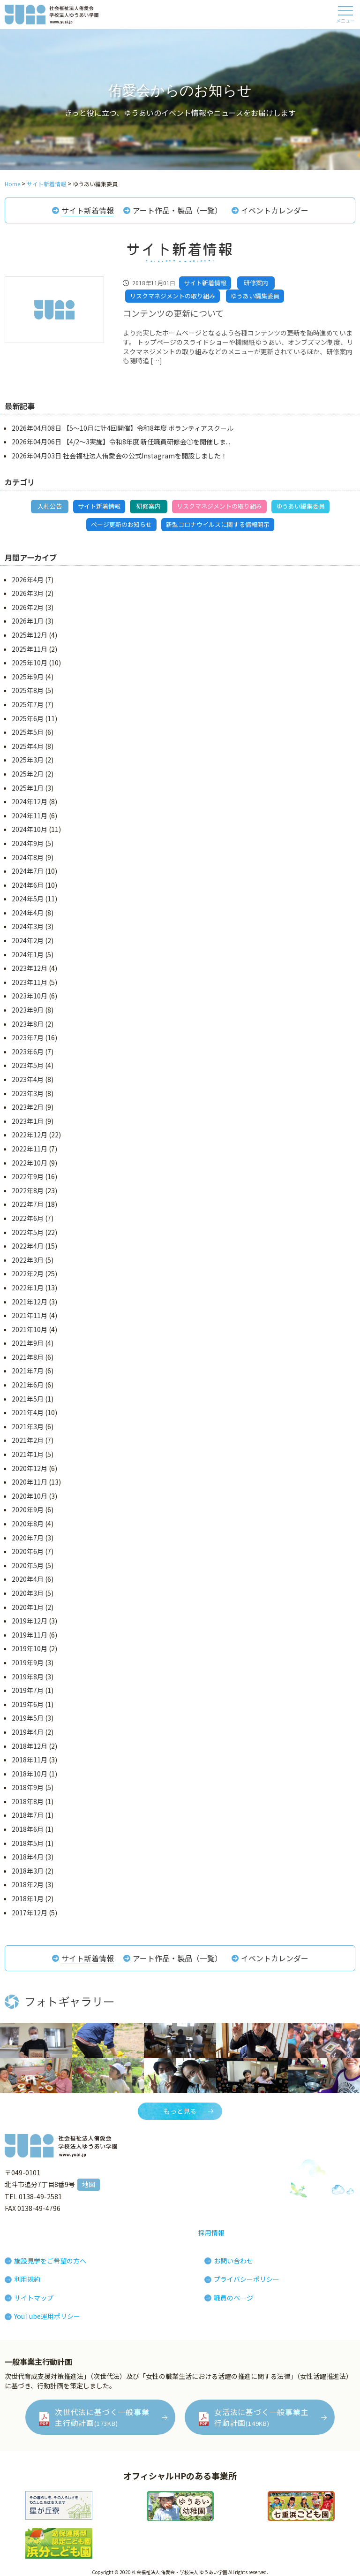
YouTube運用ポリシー (47, 2316)
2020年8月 (28, 1523)
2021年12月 (29, 1301)
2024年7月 (28, 871)
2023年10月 (29, 995)
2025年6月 (28, 718)
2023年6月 (28, 1051)
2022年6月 (28, 1218)
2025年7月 (28, 704)
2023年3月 (28, 1093)
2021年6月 (28, 1384)
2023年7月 (28, 1037)
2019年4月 (28, 1732)
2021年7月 (28, 1370)
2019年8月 (28, 1676)
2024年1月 (28, 954)
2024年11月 (29, 815)
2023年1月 (28, 1121)
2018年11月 (29, 1759)
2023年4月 (28, 1079)
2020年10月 (29, 1496)
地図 (88, 2184)
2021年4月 (28, 1412)
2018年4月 (28, 1856)
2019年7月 (28, 1690)
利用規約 (27, 2279)
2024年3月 (28, 926)
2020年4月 (28, 1579)
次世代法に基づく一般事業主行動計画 (102, 2417)
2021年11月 (29, 1315)
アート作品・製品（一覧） (177, 210)
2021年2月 (28, 1440)
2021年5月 (28, 1398)
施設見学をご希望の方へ (50, 2260)
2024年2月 (28, 940)
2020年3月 (28, 1593)
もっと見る (180, 2111)
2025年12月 (29, 635)
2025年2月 (28, 773)
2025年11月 (29, 649)
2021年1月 (28, 1454)
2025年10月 (29, 662)
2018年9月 (28, 1787)
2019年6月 (28, 1704)
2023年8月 (28, 1024)
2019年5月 (28, 1717)
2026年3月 (28, 593)
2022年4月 (28, 1245)
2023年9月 (28, 1009)
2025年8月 (28, 690)
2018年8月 (28, 1801)
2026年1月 (28, 620)
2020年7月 (28, 1537)
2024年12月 (29, 801)
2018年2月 (28, 1884)
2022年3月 (28, 1260)
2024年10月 (29, 829)
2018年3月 (28, 1870)
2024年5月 (28, 898)
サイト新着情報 (87, 210)
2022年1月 (28, 1287)
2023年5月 (28, 1065)
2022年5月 (28, 1232)
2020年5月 (28, 1565)
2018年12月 (29, 1746)
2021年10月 (29, 1329)
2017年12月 (29, 1912)
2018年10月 (29, 1773)
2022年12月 (29, 1134)
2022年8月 (28, 1190)
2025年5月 (28, 732)
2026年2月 (28, 607)
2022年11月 (29, 1148)
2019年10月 (29, 1648)
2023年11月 (29, 982)
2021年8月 (28, 1357)
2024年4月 (28, 912)
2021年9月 (28, 1343)
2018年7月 (28, 1815)
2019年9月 (28, 1662)
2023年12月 (29, 968)
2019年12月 (29, 1620)
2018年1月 (28, 1898)
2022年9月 (28, 1176)
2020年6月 (28, 1551)
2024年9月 (28, 843)
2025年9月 (28, 676)
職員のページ (233, 2297)
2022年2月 (28, 1273)
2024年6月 (28, 885)
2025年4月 (28, 746)
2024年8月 (28, 857)
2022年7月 (28, 1204)
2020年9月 (28, 1509)
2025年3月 (28, 759)
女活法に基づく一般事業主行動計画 (261, 2417)
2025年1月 (28, 788)
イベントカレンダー (274, 210)
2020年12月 (29, 1468)
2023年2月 (28, 1107)
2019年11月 (29, 1634)
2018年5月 (28, 1843)
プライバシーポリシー (246, 2279)
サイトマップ (33, 2297)
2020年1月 (28, 1607)
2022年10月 (29, 1162)
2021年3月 (28, 1426)
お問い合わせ (233, 2260)
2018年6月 (28, 1829)
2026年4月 (28, 579)
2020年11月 (29, 1481)
